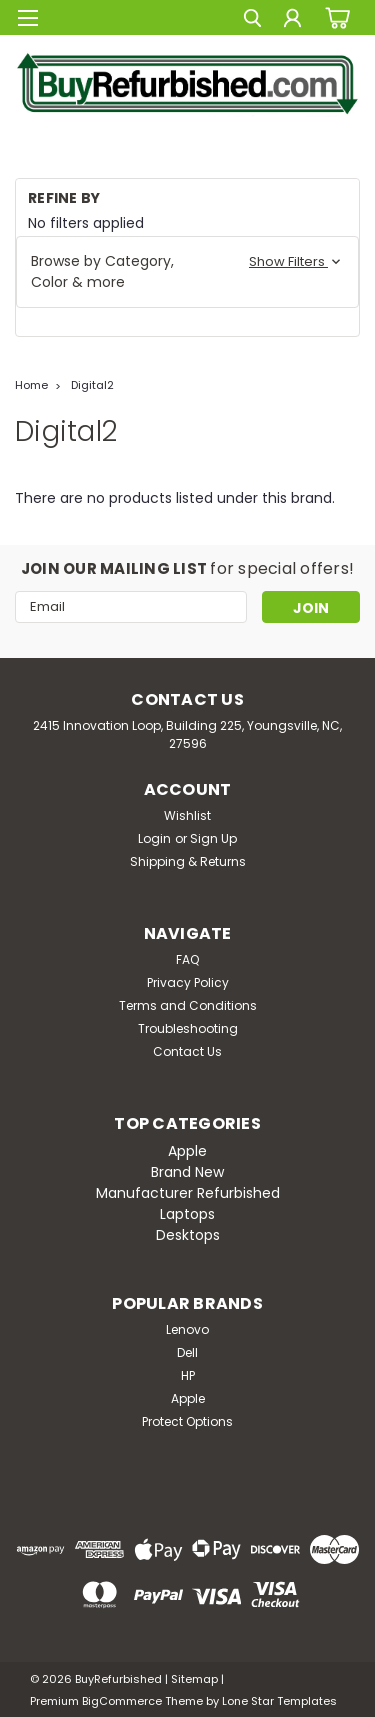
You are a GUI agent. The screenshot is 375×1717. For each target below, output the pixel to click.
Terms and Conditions (188, 1005)
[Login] (292, 20)
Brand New (187, 1172)
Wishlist (187, 815)
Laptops (187, 1214)
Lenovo (187, 1329)
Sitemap (194, 1679)
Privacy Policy (188, 982)
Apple (187, 1151)
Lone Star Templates (279, 1701)
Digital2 (92, 385)
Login (154, 838)
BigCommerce (122, 1701)
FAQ (187, 959)
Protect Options (187, 1421)
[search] (252, 20)
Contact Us (187, 1051)
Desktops (188, 1235)
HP (188, 1375)
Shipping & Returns (188, 861)
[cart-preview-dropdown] (334, 17)
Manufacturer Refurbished (188, 1193)
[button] (187, 272)
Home (31, 385)
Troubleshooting (188, 1028)
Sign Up (213, 838)
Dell (187, 1352)
